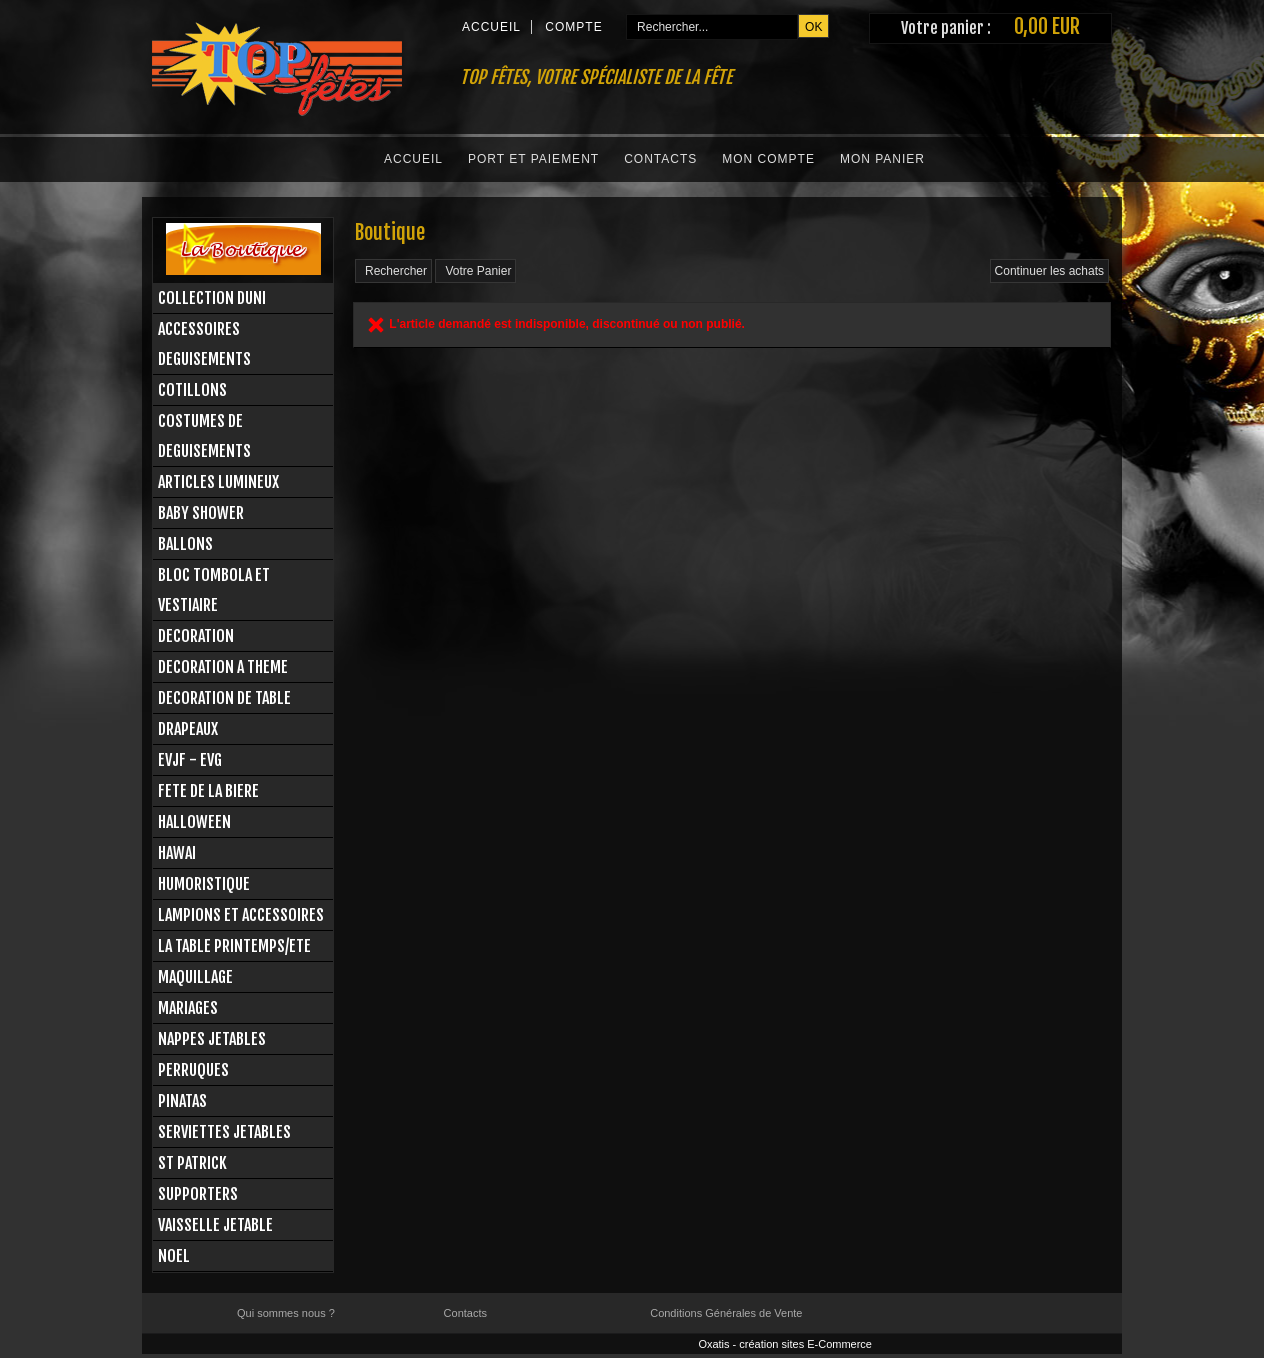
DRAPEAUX (188, 729)
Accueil (413, 159)
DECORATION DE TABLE (224, 698)
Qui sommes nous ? (286, 1313)
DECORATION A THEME (223, 667)
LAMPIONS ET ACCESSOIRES (241, 915)
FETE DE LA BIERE (208, 791)
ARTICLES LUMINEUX (218, 482)
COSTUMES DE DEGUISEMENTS (204, 436)
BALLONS (185, 544)
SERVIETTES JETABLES (224, 1132)
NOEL (174, 1256)
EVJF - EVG (190, 760)
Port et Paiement (533, 159)
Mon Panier (882, 159)
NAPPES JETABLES (212, 1039)
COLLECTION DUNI (212, 298)
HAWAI (177, 853)
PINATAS (182, 1101)
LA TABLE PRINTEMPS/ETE (234, 946)
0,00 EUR (1047, 26)
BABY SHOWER (201, 513)
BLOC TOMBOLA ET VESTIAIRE (214, 590)
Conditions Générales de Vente (726, 1313)
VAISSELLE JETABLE (215, 1225)
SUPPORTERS (198, 1194)
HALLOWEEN (194, 822)
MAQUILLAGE (195, 977)
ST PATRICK (192, 1163)
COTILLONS (192, 390)
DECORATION (196, 636)
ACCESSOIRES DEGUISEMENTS (204, 344)
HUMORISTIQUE (204, 884)
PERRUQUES (193, 1070)
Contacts (660, 159)
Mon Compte (768, 159)
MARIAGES (188, 1008)
